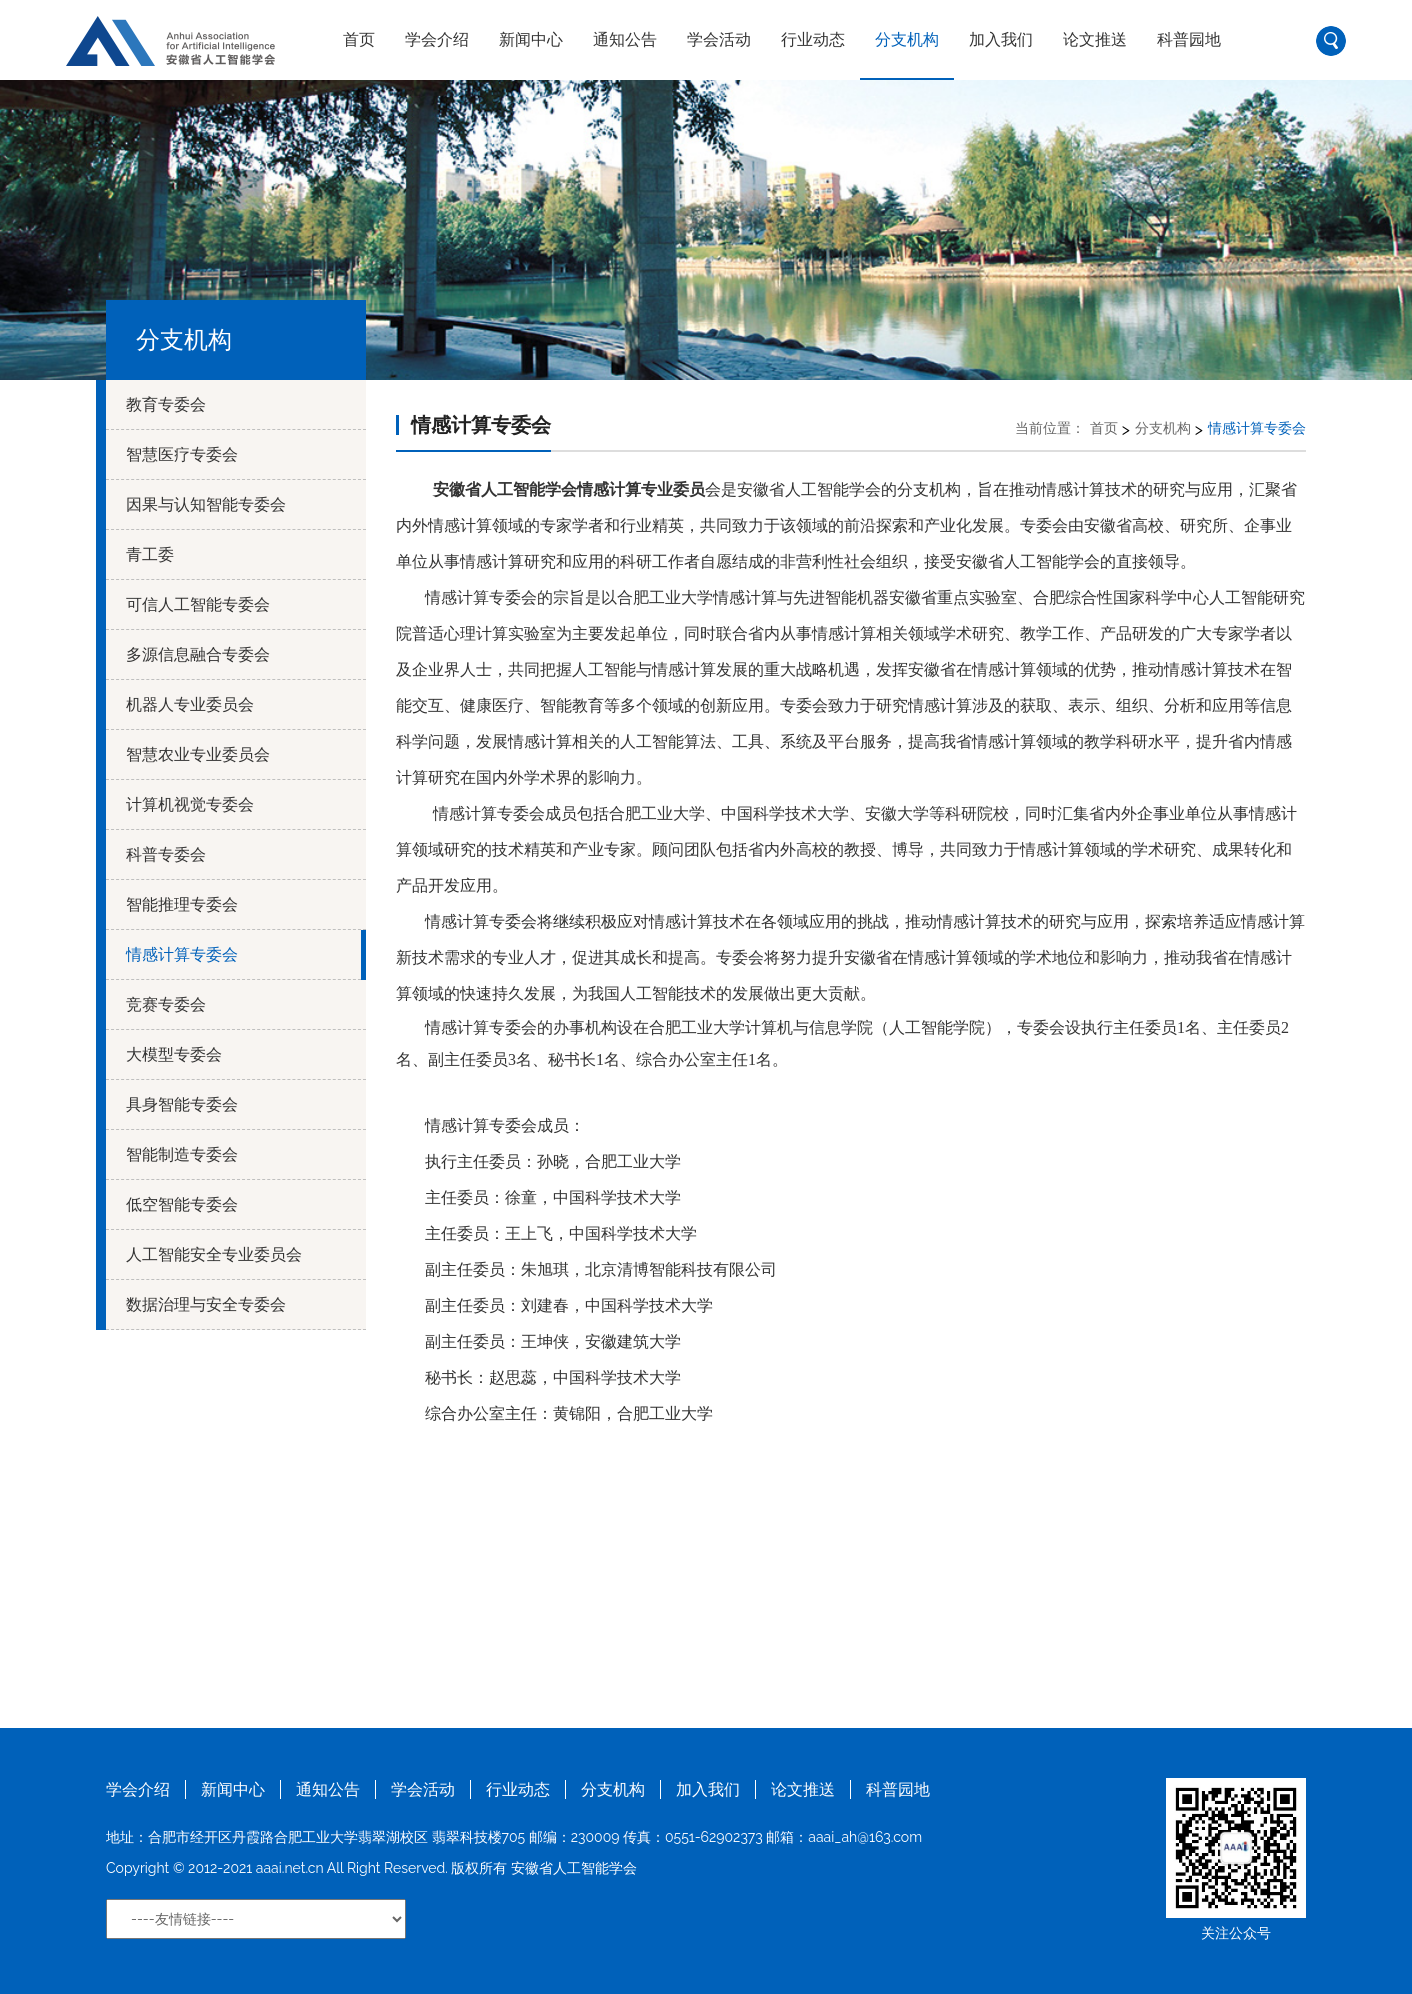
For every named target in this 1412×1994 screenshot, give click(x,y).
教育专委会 (166, 404)
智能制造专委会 (182, 1154)
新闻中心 (531, 39)
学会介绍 (437, 39)
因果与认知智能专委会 (206, 504)
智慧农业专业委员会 (198, 754)
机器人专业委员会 (190, 704)
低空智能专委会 (182, 1204)
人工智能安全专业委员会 (214, 1254)
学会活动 (719, 39)
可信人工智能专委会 (198, 604)
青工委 (150, 554)
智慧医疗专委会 (182, 454)
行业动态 (813, 39)
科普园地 (1189, 39)
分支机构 (907, 39)
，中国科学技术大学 (625, 1233)
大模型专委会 (174, 1054)
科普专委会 (166, 854)
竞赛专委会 (166, 1004)
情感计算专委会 (182, 954)
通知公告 (625, 39)
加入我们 (1001, 39)
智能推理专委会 (182, 904)
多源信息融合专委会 (198, 654)
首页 (359, 39)
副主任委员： (473, 1269)
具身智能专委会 (182, 1104)
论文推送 (1095, 39)
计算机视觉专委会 (190, 804)
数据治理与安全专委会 (206, 1304)
